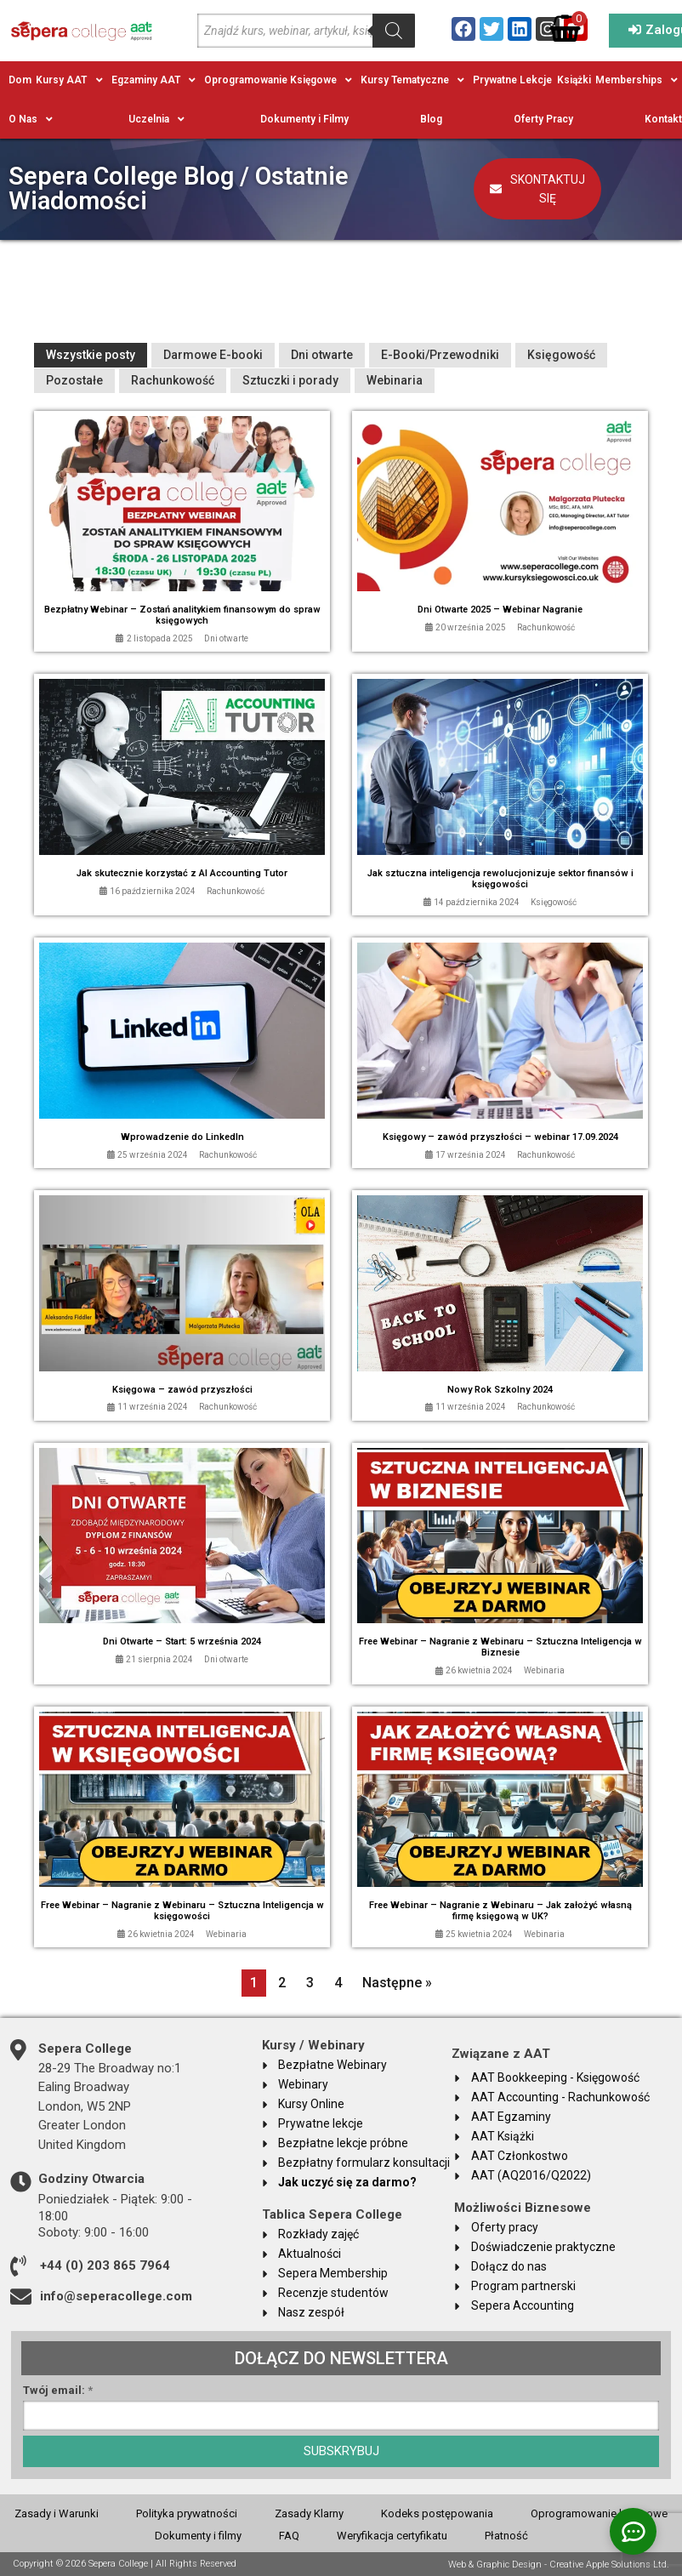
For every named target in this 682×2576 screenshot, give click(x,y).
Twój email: (58, 2390)
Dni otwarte (322, 355)
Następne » (397, 1983)
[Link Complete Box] (182, 531)
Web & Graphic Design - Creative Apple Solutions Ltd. (558, 2564)
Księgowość (561, 355)
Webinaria (395, 380)
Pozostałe (74, 380)
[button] (71, 80)
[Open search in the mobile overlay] (306, 31)
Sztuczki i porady (290, 380)
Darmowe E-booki (213, 355)
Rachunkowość (172, 380)
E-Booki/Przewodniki (440, 355)
